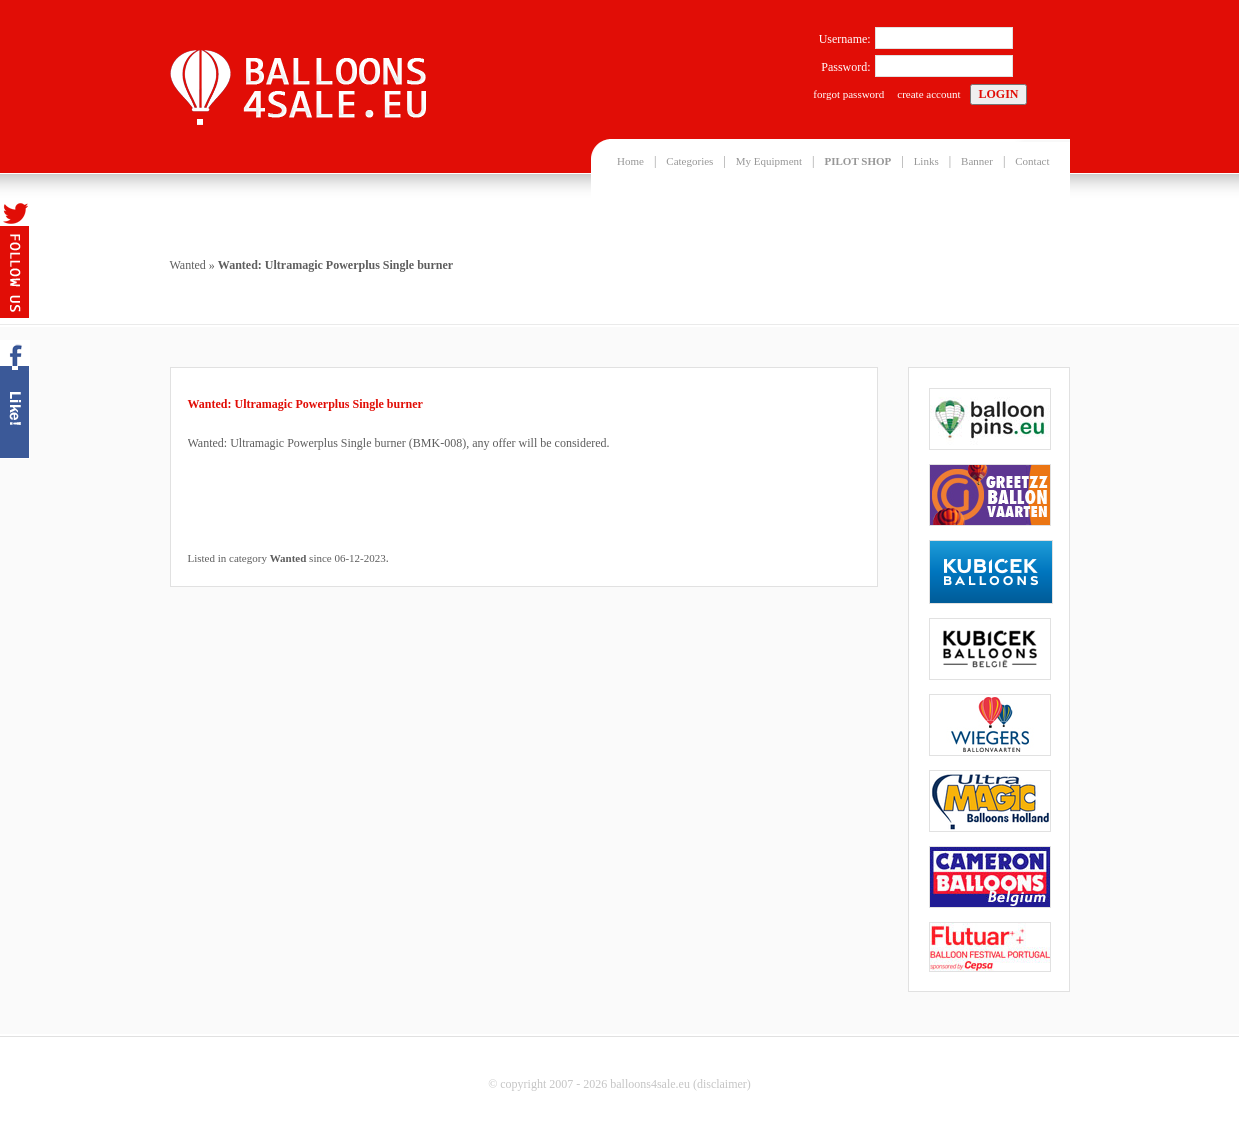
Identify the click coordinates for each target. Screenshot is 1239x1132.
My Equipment (769, 161)
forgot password (848, 94)
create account (928, 94)
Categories (689, 161)
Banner (977, 161)
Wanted (188, 265)
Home (630, 161)
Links (926, 161)
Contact (1032, 161)
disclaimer (722, 1084)
